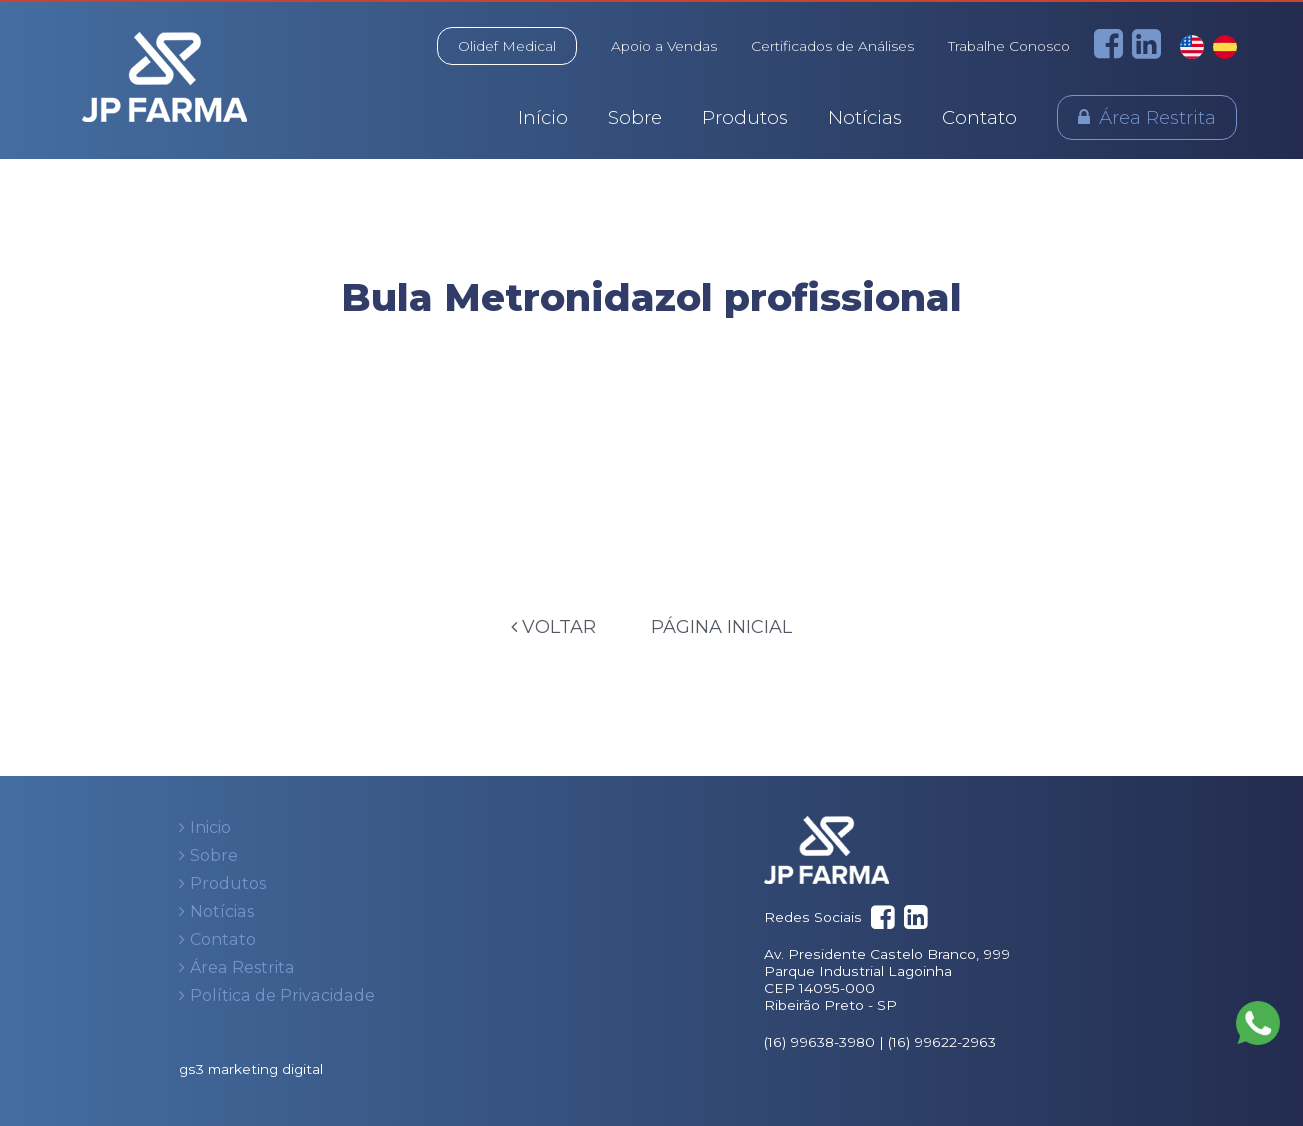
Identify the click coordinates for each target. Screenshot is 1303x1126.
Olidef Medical (507, 46)
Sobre (635, 117)
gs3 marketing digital (251, 1069)
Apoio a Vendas (664, 46)
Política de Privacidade (282, 995)
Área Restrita (1157, 117)
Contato (979, 117)
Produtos (745, 117)
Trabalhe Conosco (1009, 46)
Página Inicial (721, 627)
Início (543, 117)
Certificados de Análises (832, 46)
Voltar (553, 627)
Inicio (210, 827)
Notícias (865, 117)
